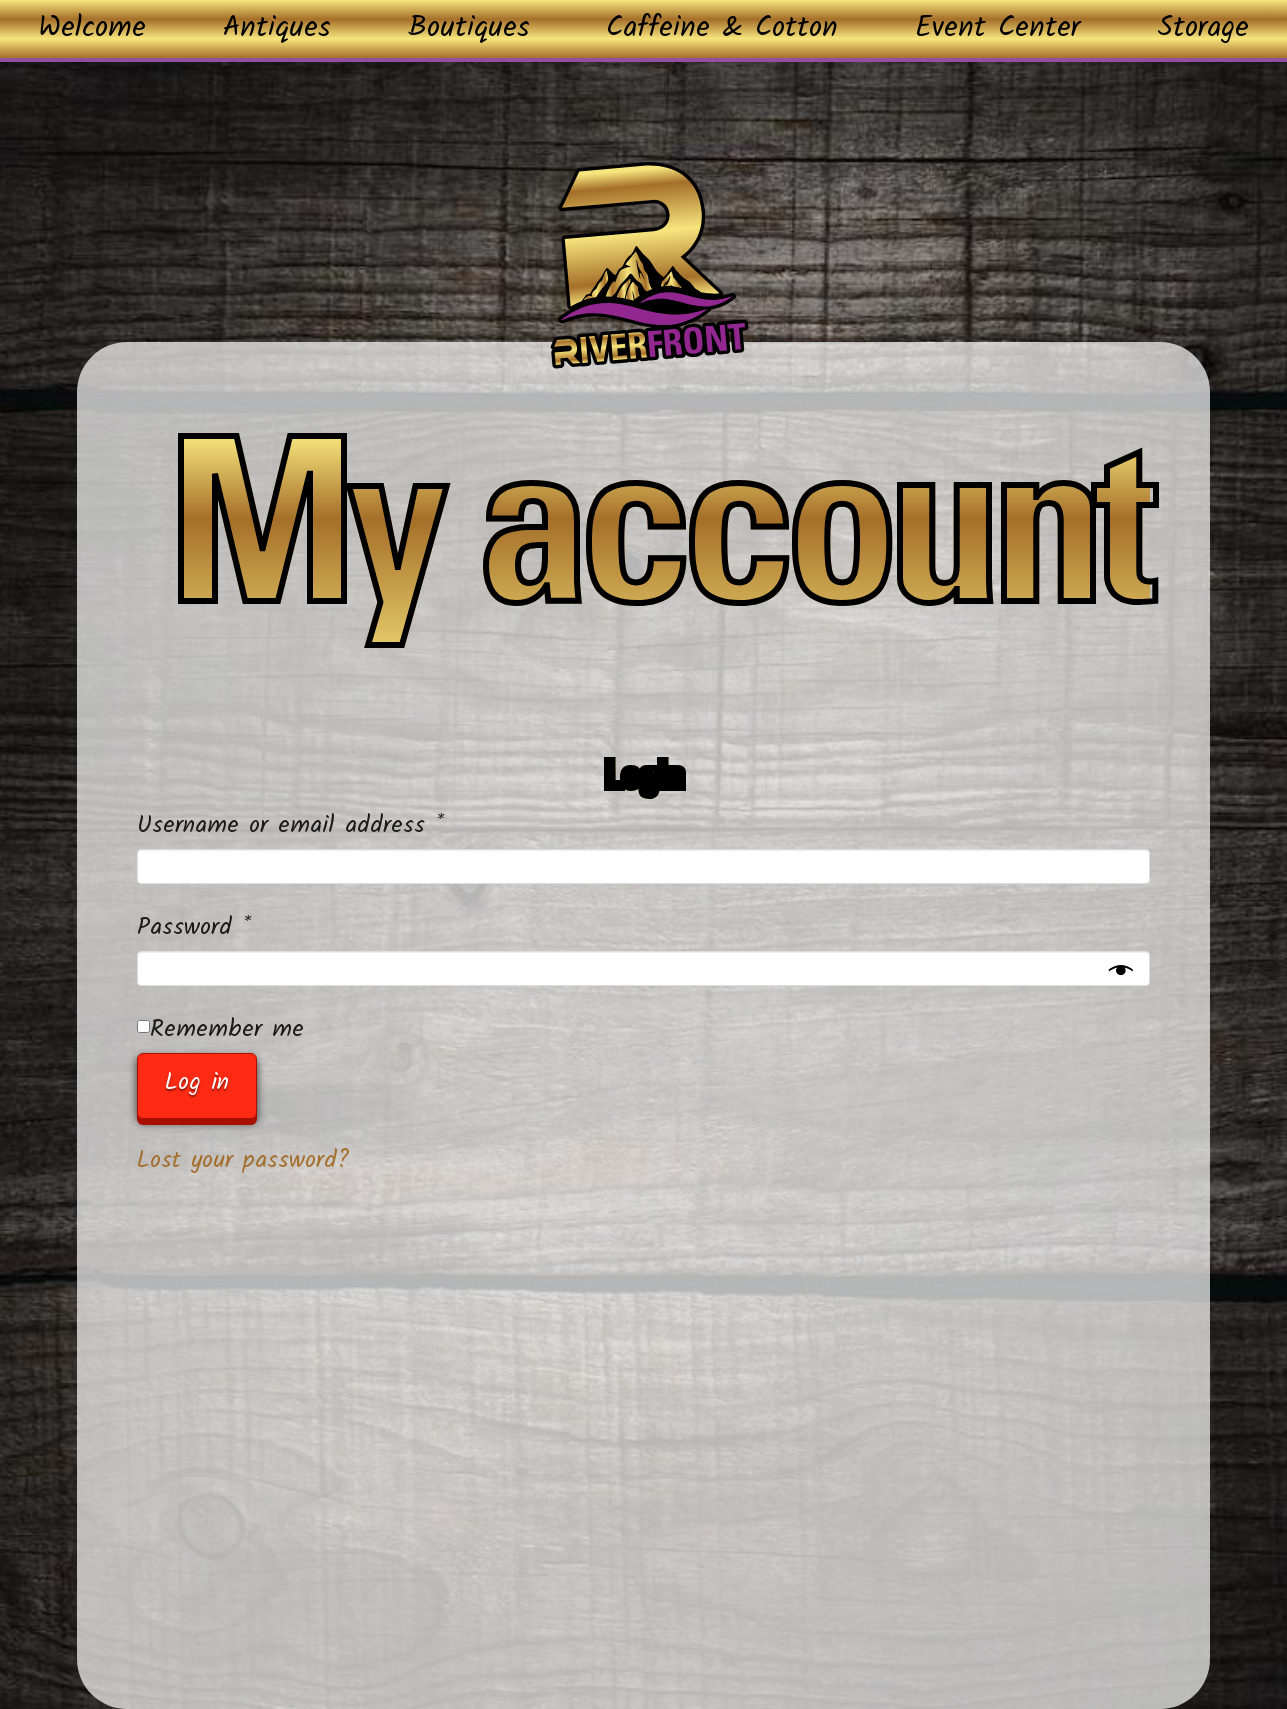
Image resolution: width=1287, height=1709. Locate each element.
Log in (197, 1082)
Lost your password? (243, 1160)
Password (238, 927)
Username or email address (334, 825)
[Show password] (1121, 972)
